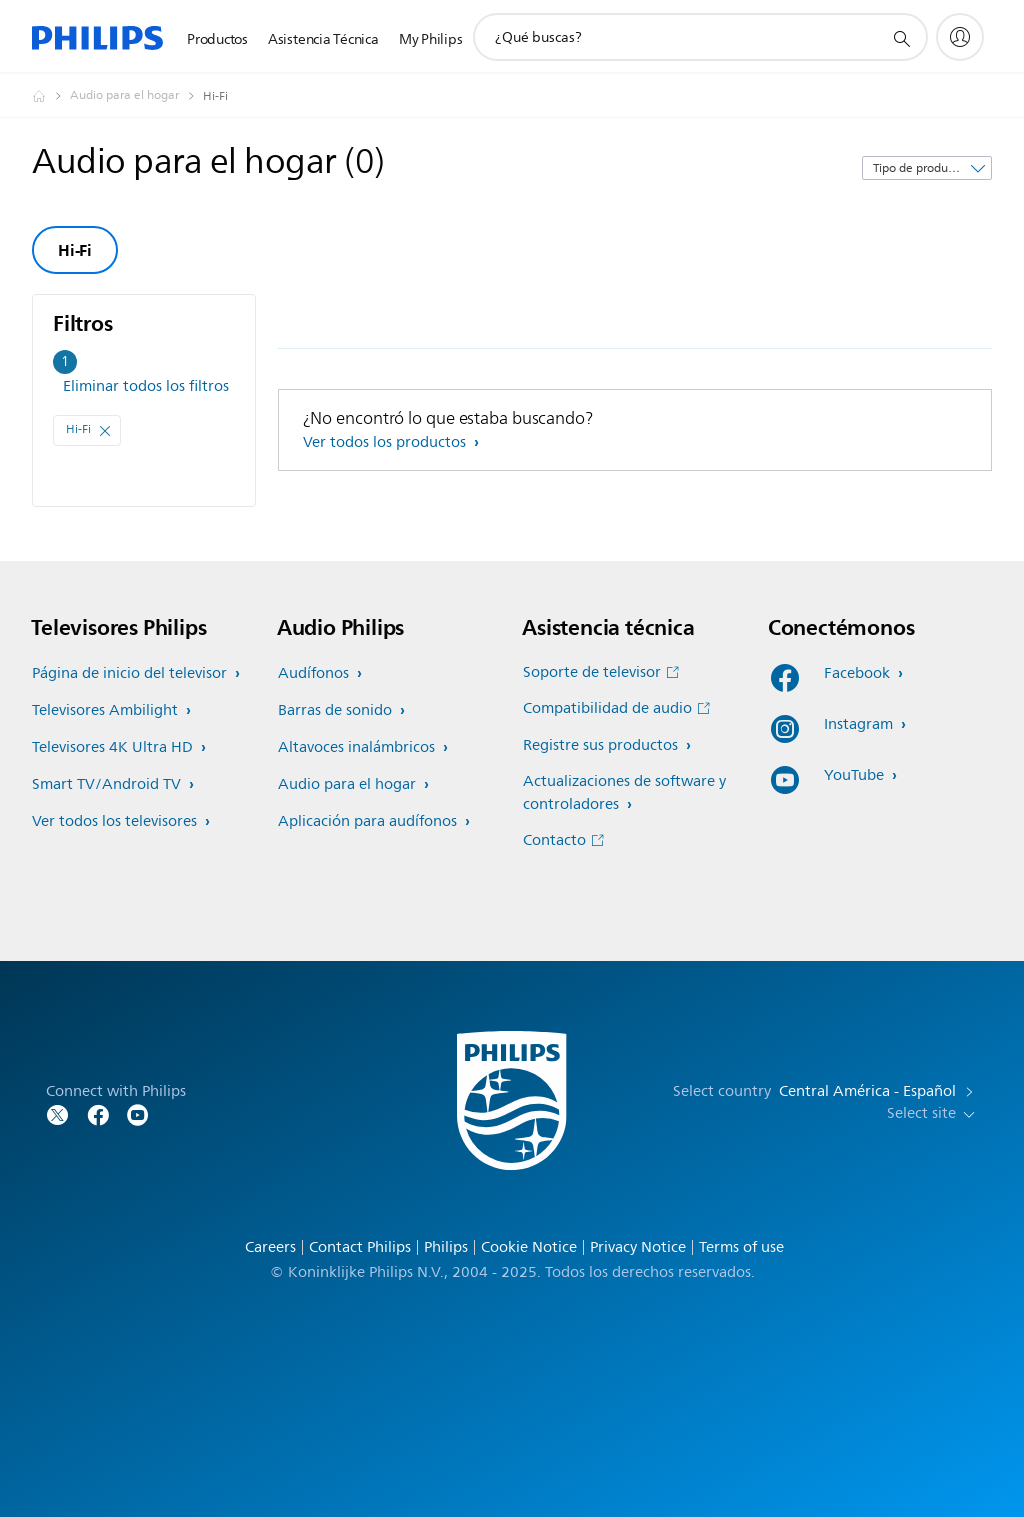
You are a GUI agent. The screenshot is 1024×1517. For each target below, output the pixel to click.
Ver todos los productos (386, 442)
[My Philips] (960, 37)
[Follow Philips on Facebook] (98, 1113)
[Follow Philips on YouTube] (138, 1113)
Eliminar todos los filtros (146, 386)
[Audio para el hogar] (136, 96)
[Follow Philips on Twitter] (58, 1113)
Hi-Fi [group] (75, 250)
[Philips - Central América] (51, 96)
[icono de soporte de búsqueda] (901, 38)
